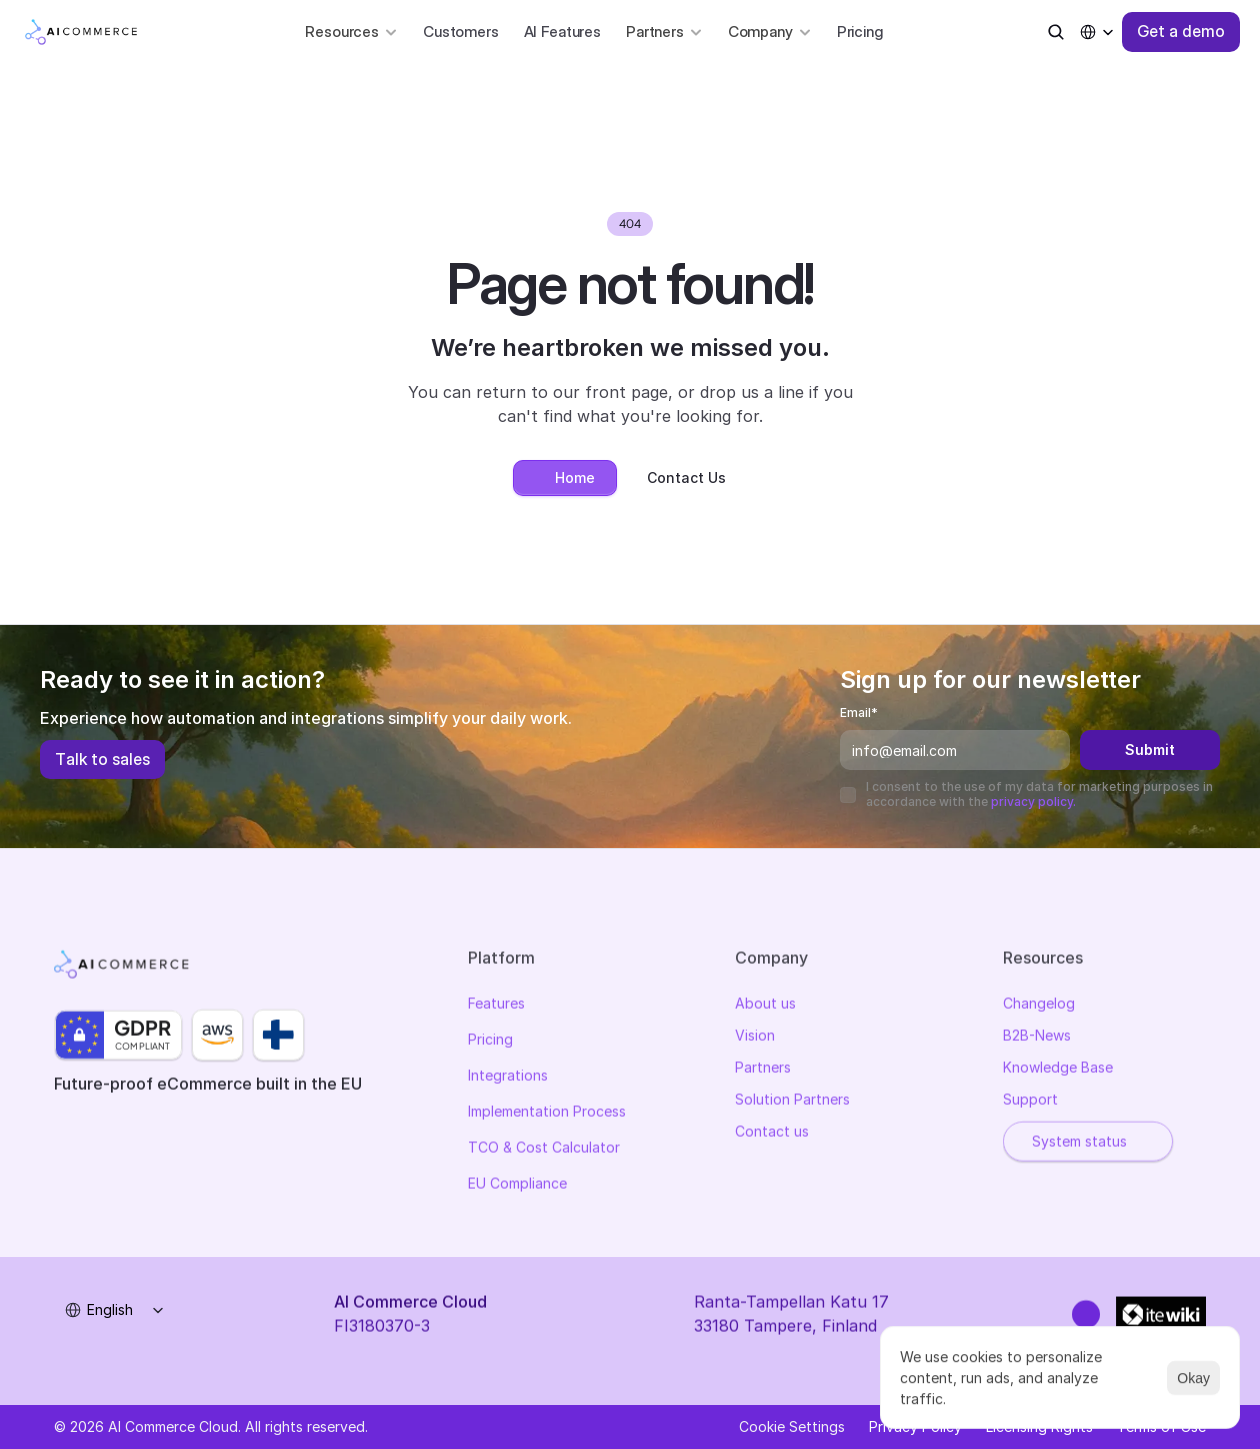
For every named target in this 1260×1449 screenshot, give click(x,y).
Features (496, 1005)
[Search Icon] (1056, 32)
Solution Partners (792, 1101)
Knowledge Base (1058, 1069)
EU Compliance (517, 1185)
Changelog (1039, 1005)
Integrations (508, 1077)
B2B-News (1037, 1037)
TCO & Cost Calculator (544, 1149)
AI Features (562, 31)
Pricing (860, 31)
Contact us (772, 1133)
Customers (461, 31)
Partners (763, 1069)
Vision (755, 1037)
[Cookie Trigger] (792, 1427)
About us (765, 1005)
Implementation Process (547, 1113)
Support (1030, 1101)
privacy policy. (1033, 801)
